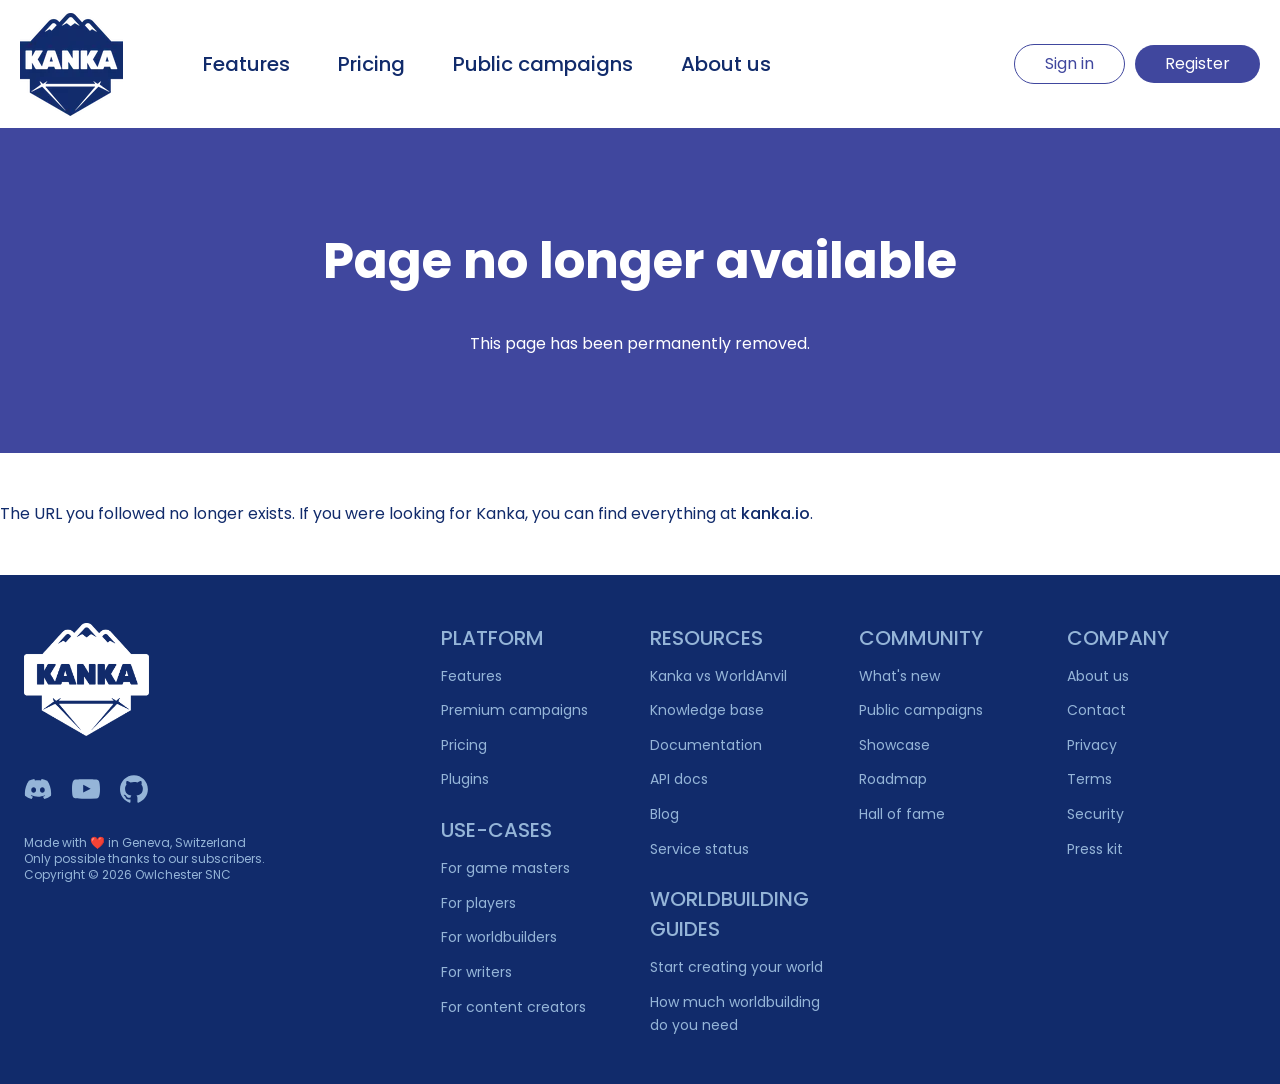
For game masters (505, 868)
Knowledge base (707, 710)
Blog (664, 814)
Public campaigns (543, 64)
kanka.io (775, 513)
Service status (699, 849)
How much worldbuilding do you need (735, 1013)
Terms (1089, 779)
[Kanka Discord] (38, 789)
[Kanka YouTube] (86, 789)
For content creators (513, 1007)
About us (726, 64)
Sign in (1069, 63)
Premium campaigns (514, 710)
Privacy (1092, 745)
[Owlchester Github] (134, 789)
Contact (1096, 710)
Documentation (706, 745)
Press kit (1095, 849)
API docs (679, 779)
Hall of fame (902, 814)
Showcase (894, 745)
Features (246, 64)
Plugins (465, 779)
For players (478, 903)
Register (1197, 63)
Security (1095, 814)
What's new (899, 676)
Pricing (371, 64)
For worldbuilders (499, 937)
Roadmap (893, 779)
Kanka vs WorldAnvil (718, 676)
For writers (476, 972)
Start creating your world (736, 967)
